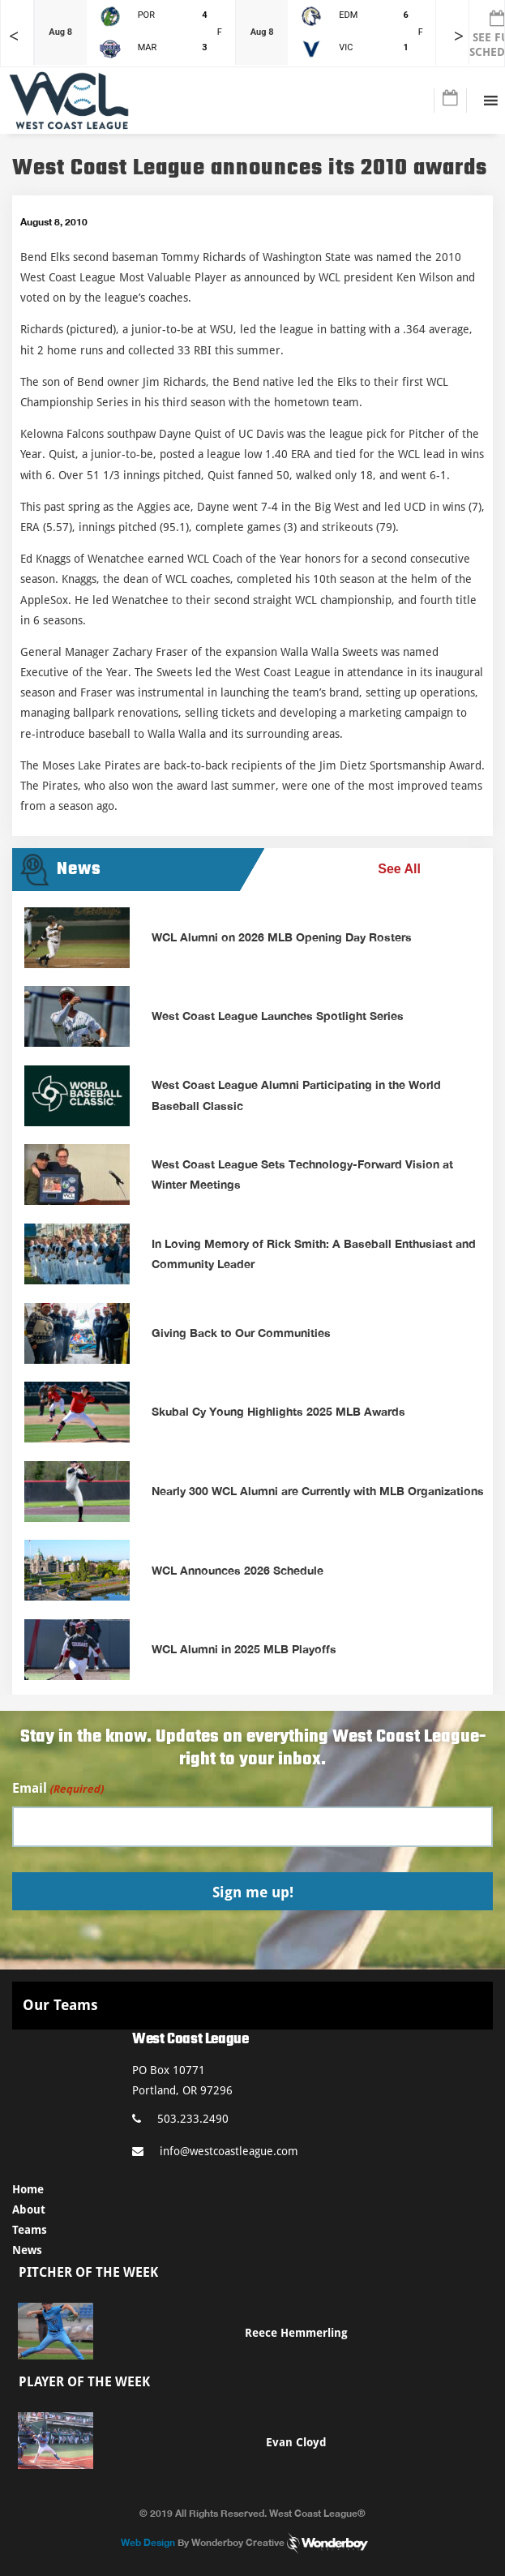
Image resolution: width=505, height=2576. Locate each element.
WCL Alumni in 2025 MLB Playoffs (244, 1649)
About (28, 2209)
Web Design (148, 2541)
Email (57, 1789)
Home (28, 2189)
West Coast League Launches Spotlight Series (278, 1015)
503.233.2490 (180, 2118)
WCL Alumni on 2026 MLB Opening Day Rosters (282, 937)
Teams (29, 2229)
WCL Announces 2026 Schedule (237, 1570)
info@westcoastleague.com (215, 2151)
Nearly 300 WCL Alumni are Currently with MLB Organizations (318, 1491)
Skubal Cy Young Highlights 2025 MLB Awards (278, 1411)
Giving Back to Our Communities (241, 1332)
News (27, 2250)
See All (399, 869)
